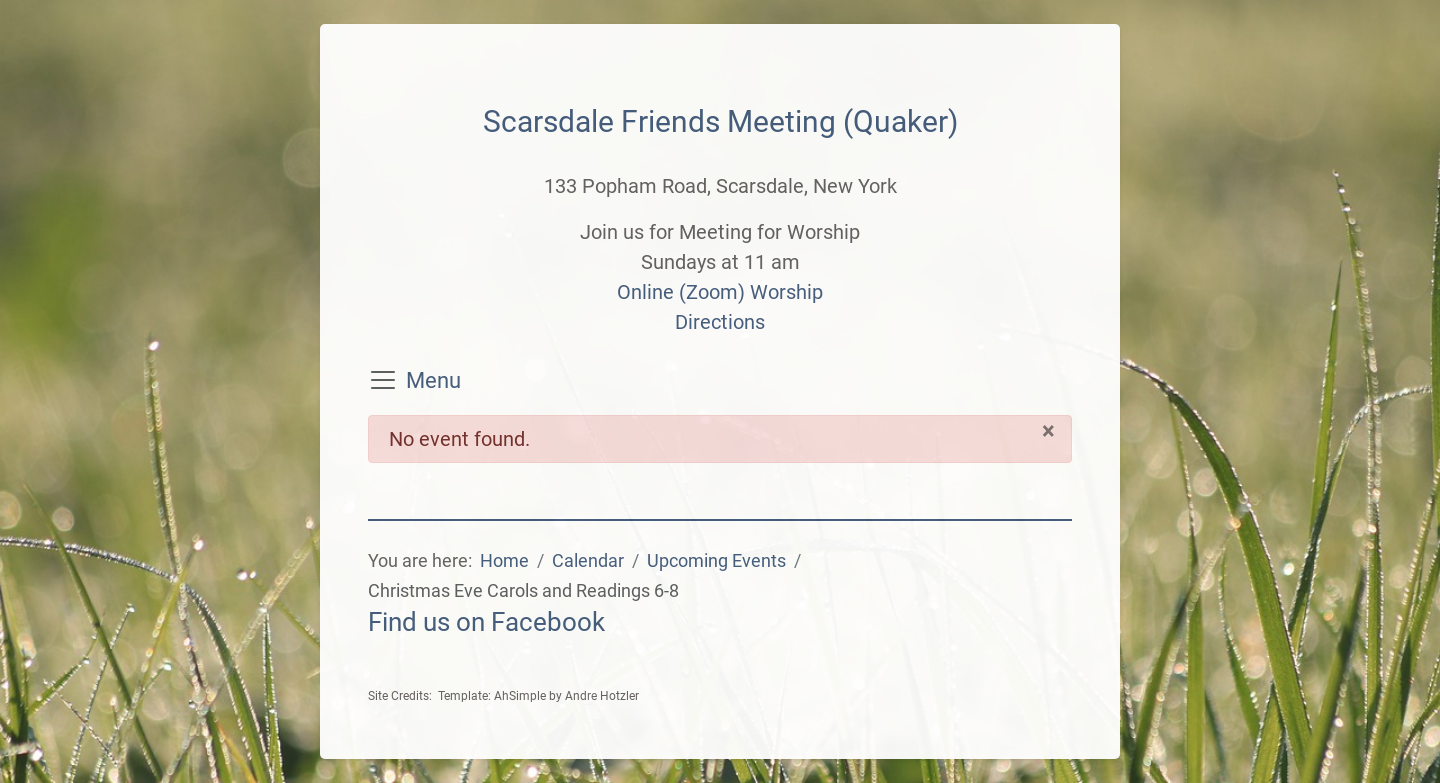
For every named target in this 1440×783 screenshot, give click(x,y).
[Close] (1048, 431)
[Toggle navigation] (383, 380)
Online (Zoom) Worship (720, 292)
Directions (720, 322)
